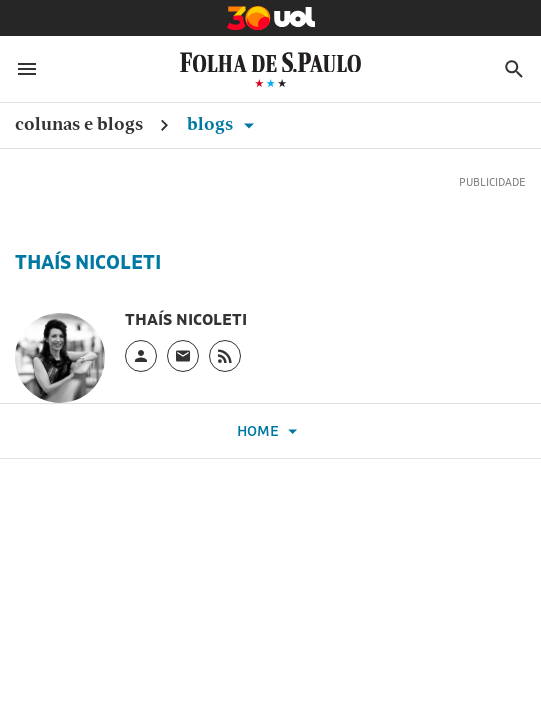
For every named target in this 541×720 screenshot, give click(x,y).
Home (270, 431)
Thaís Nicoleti (88, 262)
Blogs (224, 123)
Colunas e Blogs (79, 123)
